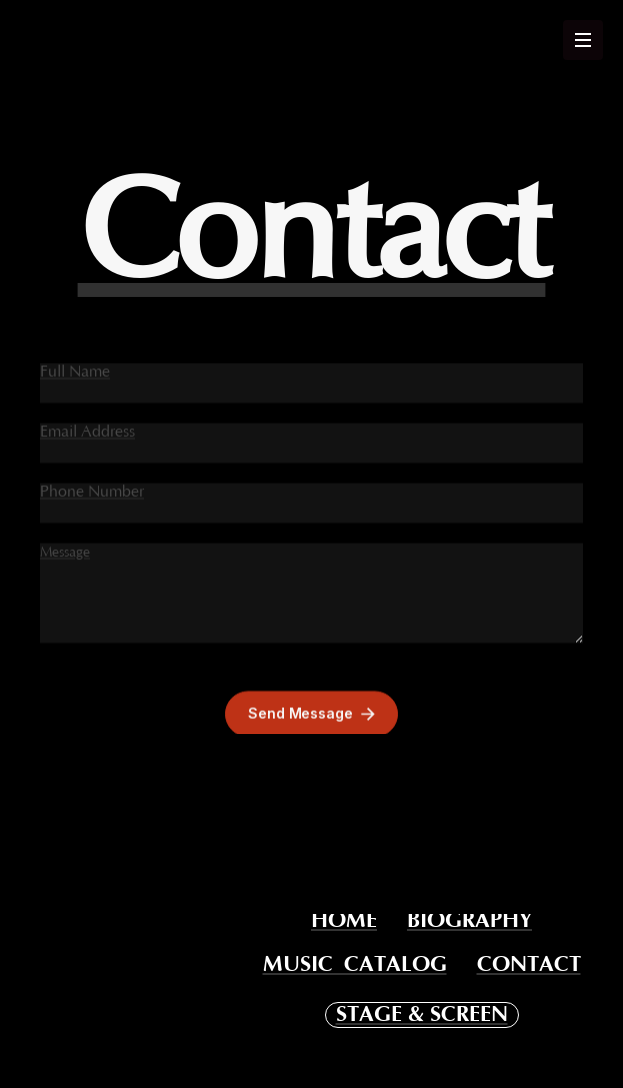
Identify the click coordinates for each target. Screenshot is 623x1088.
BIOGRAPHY (469, 921)
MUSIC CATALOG (355, 965)
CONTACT (529, 965)
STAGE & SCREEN (422, 1014)
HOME (344, 921)
